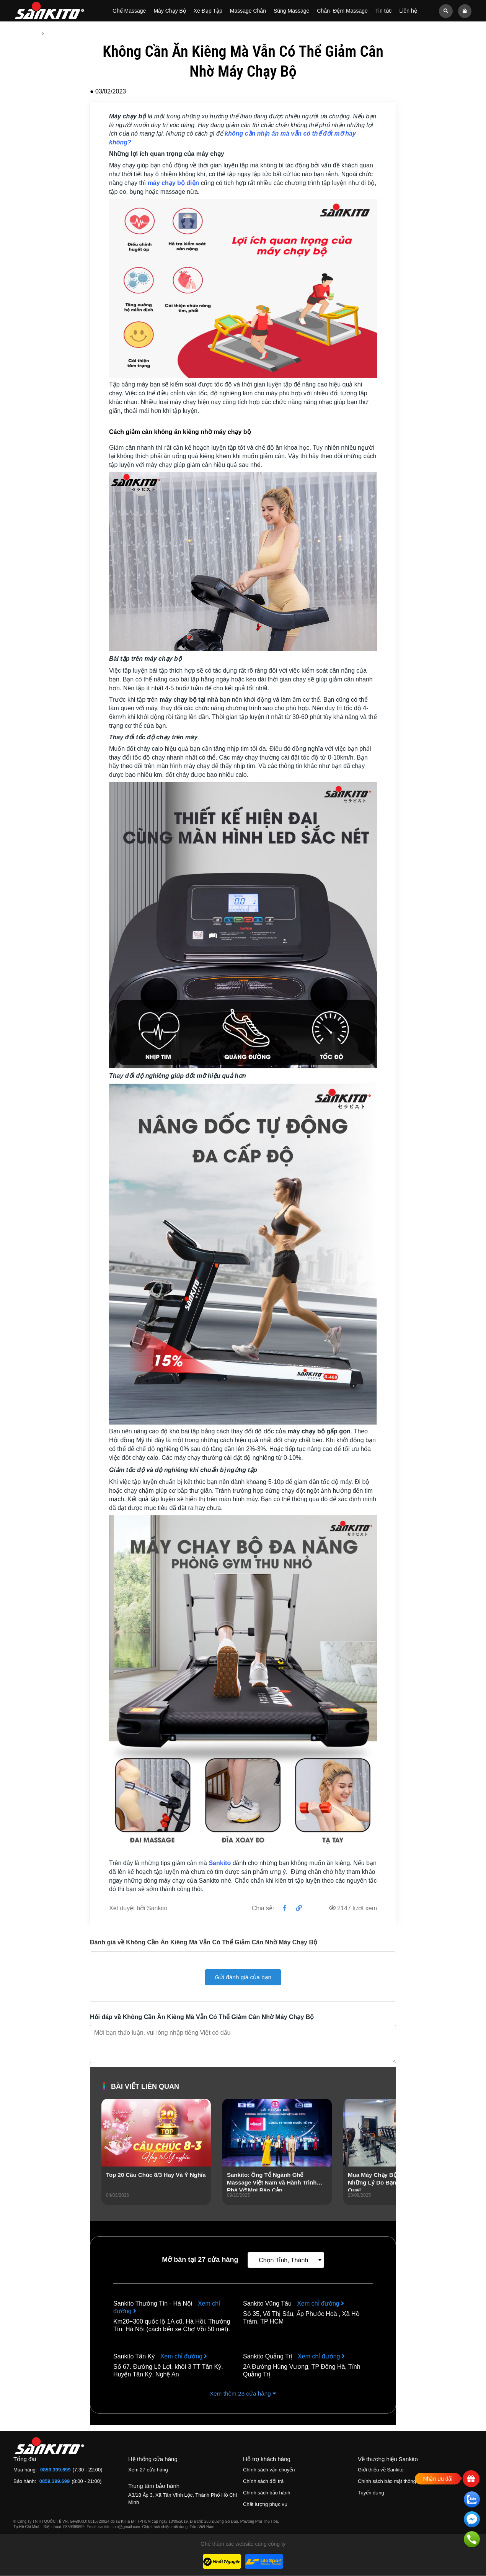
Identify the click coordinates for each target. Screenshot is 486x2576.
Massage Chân (248, 11)
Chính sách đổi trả (263, 2482)
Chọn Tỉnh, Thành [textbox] (283, 2260)
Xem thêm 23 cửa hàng (243, 2394)
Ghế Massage (129, 11)
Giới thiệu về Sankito (381, 2470)
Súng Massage (291, 11)
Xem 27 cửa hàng (148, 2470)
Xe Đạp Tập (208, 11)
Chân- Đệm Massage (342, 11)
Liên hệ (408, 11)
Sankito (220, 1863)
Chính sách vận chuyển (269, 2470)
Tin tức (383, 11)
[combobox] (286, 2260)
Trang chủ (25, 34)
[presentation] (107, 2162)
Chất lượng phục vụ (265, 2505)
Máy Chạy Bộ (169, 11)
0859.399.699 (55, 2470)
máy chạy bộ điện (173, 183)
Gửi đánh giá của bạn (242, 1977)
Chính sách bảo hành (266, 2493)
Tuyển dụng (371, 2493)
